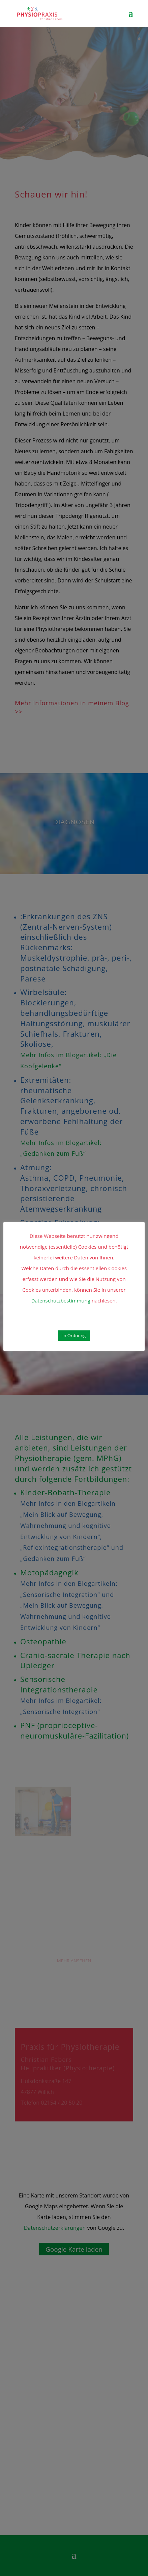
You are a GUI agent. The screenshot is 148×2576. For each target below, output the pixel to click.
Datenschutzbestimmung (60, 1300)
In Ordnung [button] (74, 1335)
